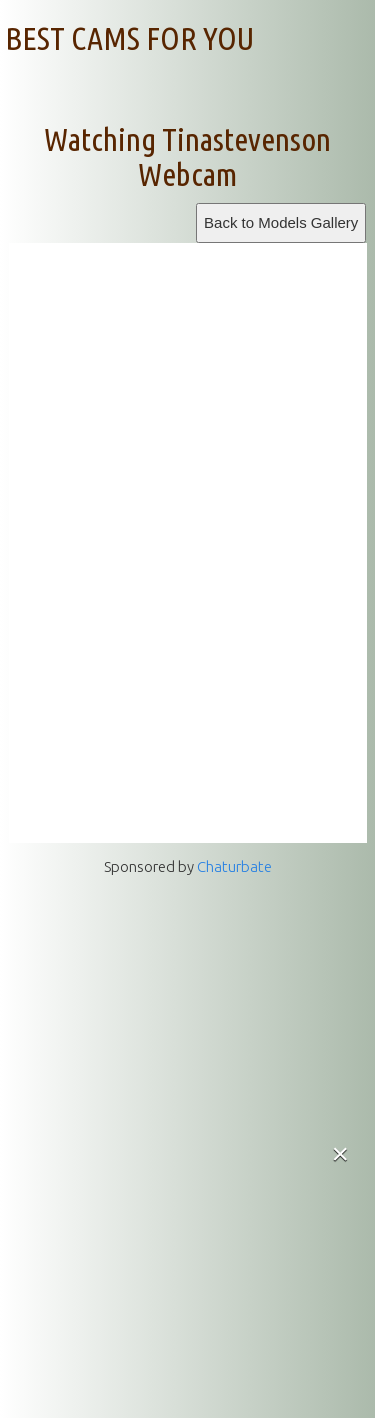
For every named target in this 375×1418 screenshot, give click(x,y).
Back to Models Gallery (281, 222)
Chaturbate (234, 866)
